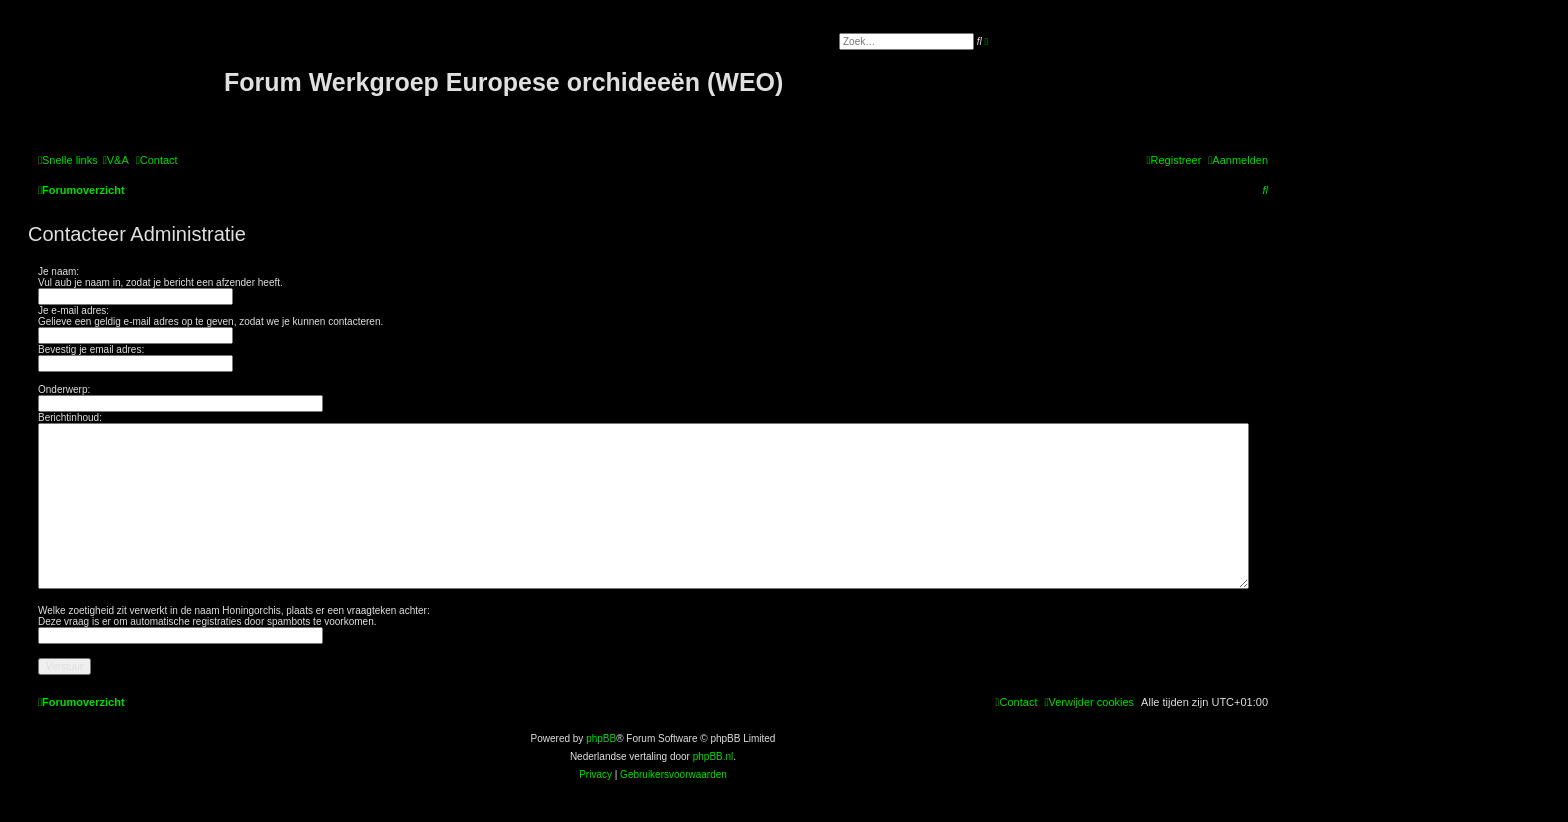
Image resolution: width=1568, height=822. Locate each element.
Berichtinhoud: (70, 417)
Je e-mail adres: (73, 310)
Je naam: (58, 271)
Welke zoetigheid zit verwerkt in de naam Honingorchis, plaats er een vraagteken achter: (234, 610)
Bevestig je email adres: (91, 349)
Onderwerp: (64, 389)
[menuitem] (116, 160)
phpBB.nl (713, 756)
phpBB (601, 738)
